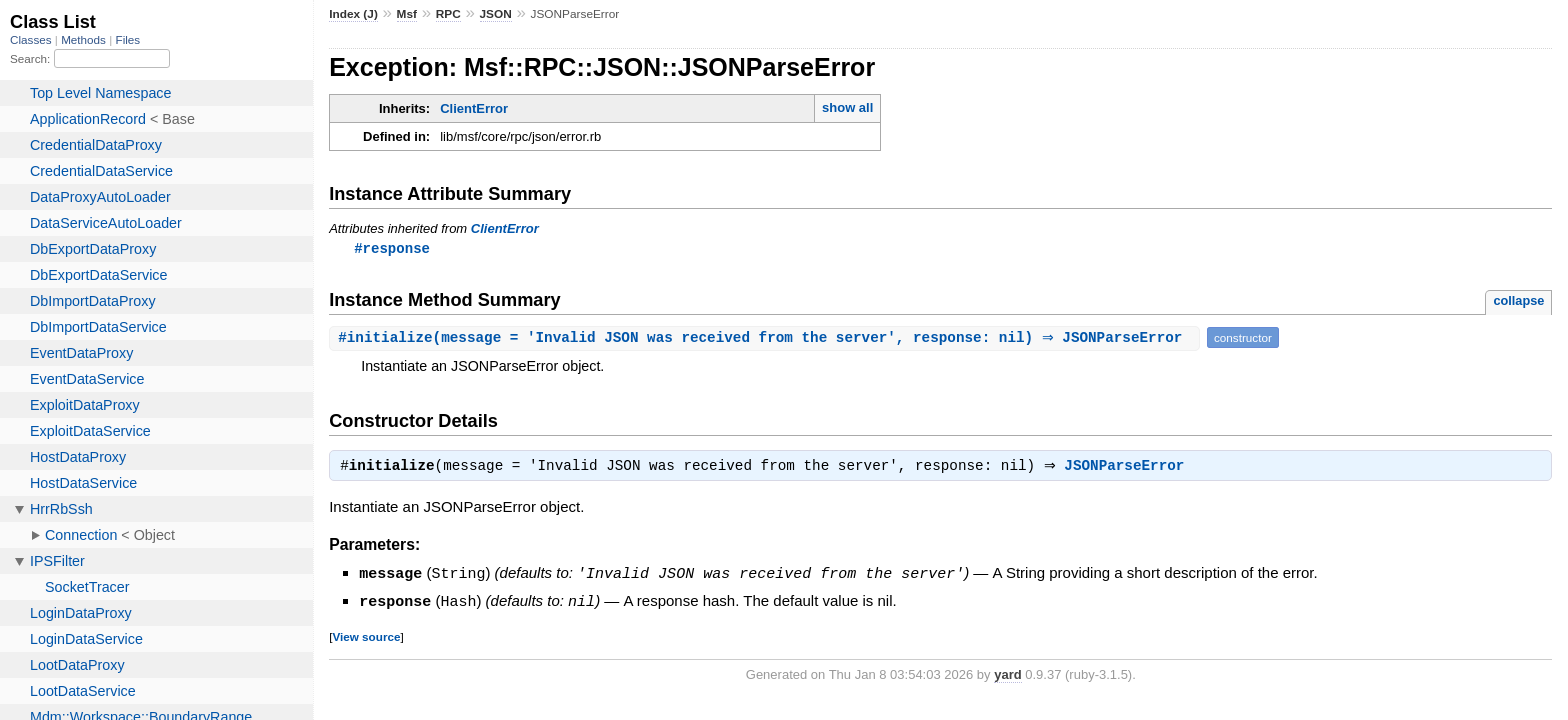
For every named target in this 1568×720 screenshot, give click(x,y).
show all (847, 107)
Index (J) (353, 14)
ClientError (474, 108)
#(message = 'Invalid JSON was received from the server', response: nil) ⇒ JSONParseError (767, 338)
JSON (496, 14)
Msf (407, 14)
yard (1007, 675)
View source (366, 637)
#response (392, 248)
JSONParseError (1129, 469)
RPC (448, 14)
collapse (1518, 301)
